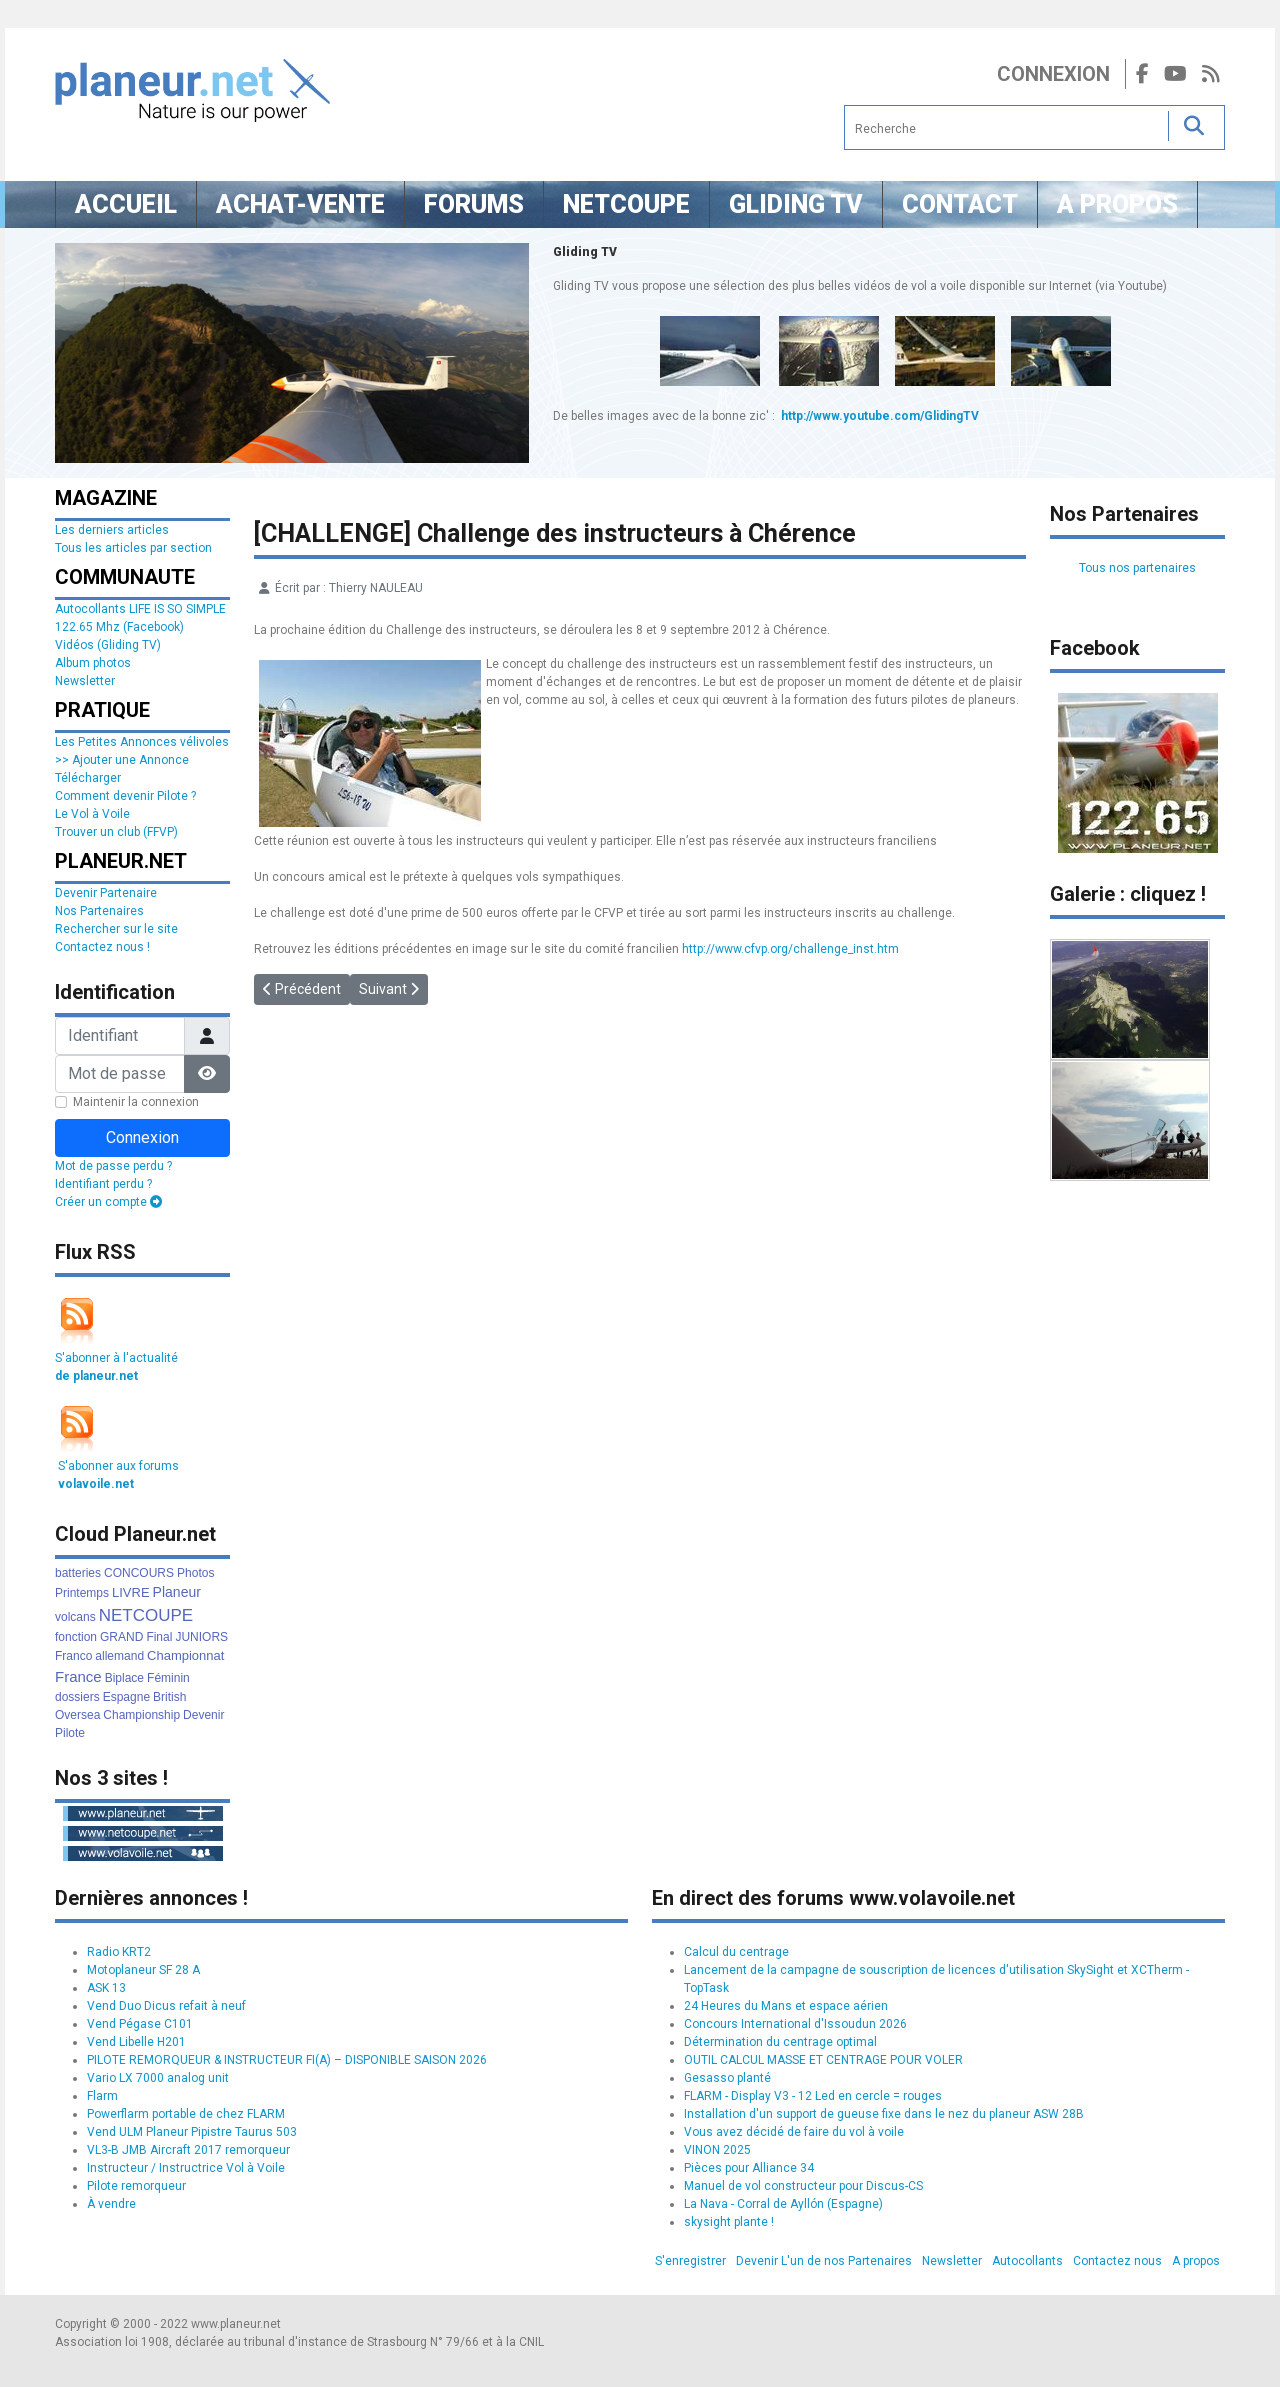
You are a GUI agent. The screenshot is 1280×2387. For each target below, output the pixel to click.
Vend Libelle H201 (136, 2042)
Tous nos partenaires (1137, 568)
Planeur (177, 1592)
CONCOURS (139, 1573)
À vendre (111, 2204)
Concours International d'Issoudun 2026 (795, 2024)
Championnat (185, 1655)
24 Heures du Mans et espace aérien (786, 2006)
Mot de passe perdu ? (113, 1166)
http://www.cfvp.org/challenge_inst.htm (790, 949)
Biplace (124, 1678)
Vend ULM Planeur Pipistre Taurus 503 (192, 2132)
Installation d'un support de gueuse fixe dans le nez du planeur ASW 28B (884, 2114)
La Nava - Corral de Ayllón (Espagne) (783, 2204)
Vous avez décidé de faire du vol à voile (794, 2132)
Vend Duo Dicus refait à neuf (166, 2006)
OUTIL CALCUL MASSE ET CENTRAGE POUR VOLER (823, 2060)
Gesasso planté (727, 2078)
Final (159, 1637)
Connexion (1053, 74)
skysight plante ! (729, 2222)
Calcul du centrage (736, 1952)
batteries (78, 1573)
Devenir (203, 1715)
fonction (76, 1637)
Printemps (82, 1593)
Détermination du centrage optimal (780, 2042)
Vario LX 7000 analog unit (158, 2078)
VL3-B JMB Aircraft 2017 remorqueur (188, 2150)
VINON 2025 (717, 2150)
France (78, 1676)
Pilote (70, 1733)
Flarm (102, 2096)
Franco (73, 1656)
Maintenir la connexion (136, 1102)
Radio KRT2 (119, 1952)
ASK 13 (106, 1988)
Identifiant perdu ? (103, 1184)
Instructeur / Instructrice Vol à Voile (186, 2168)
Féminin (168, 1678)
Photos (195, 1573)
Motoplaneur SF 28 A (143, 1970)
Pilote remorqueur (136, 2186)
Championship (141, 1715)
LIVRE (131, 1592)
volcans (75, 1617)
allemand (119, 1656)
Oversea (77, 1715)
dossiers (77, 1697)
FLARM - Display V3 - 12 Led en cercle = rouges (813, 2096)
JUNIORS (201, 1637)
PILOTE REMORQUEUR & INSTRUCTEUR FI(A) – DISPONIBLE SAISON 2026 (287, 2060)
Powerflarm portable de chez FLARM (186, 2114)
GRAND (121, 1637)
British (169, 1697)
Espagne (126, 1697)
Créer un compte (108, 1202)
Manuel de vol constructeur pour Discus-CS (803, 2186)
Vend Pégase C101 (140, 2024)
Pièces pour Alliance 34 (749, 2168)
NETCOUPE (146, 1615)
